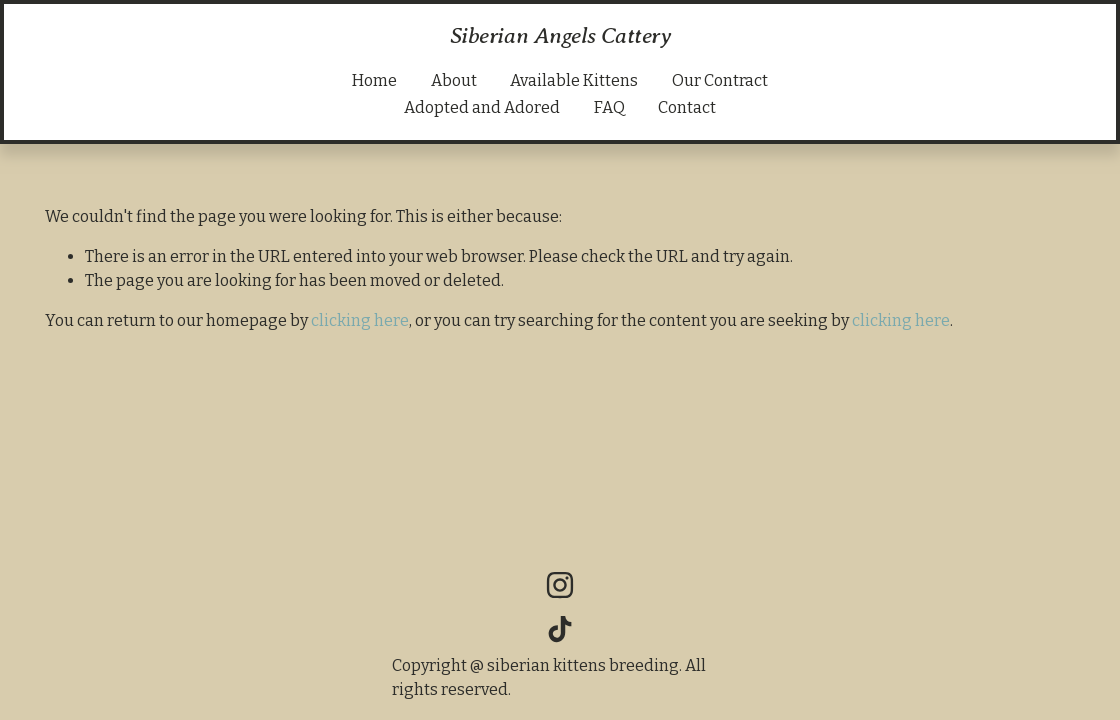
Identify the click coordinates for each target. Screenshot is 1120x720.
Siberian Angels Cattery (560, 35)
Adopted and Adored (482, 107)
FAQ (609, 107)
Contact (687, 107)
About (454, 80)
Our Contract (720, 80)
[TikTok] (560, 629)
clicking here (360, 320)
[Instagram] (560, 585)
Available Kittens (574, 80)
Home (374, 80)
